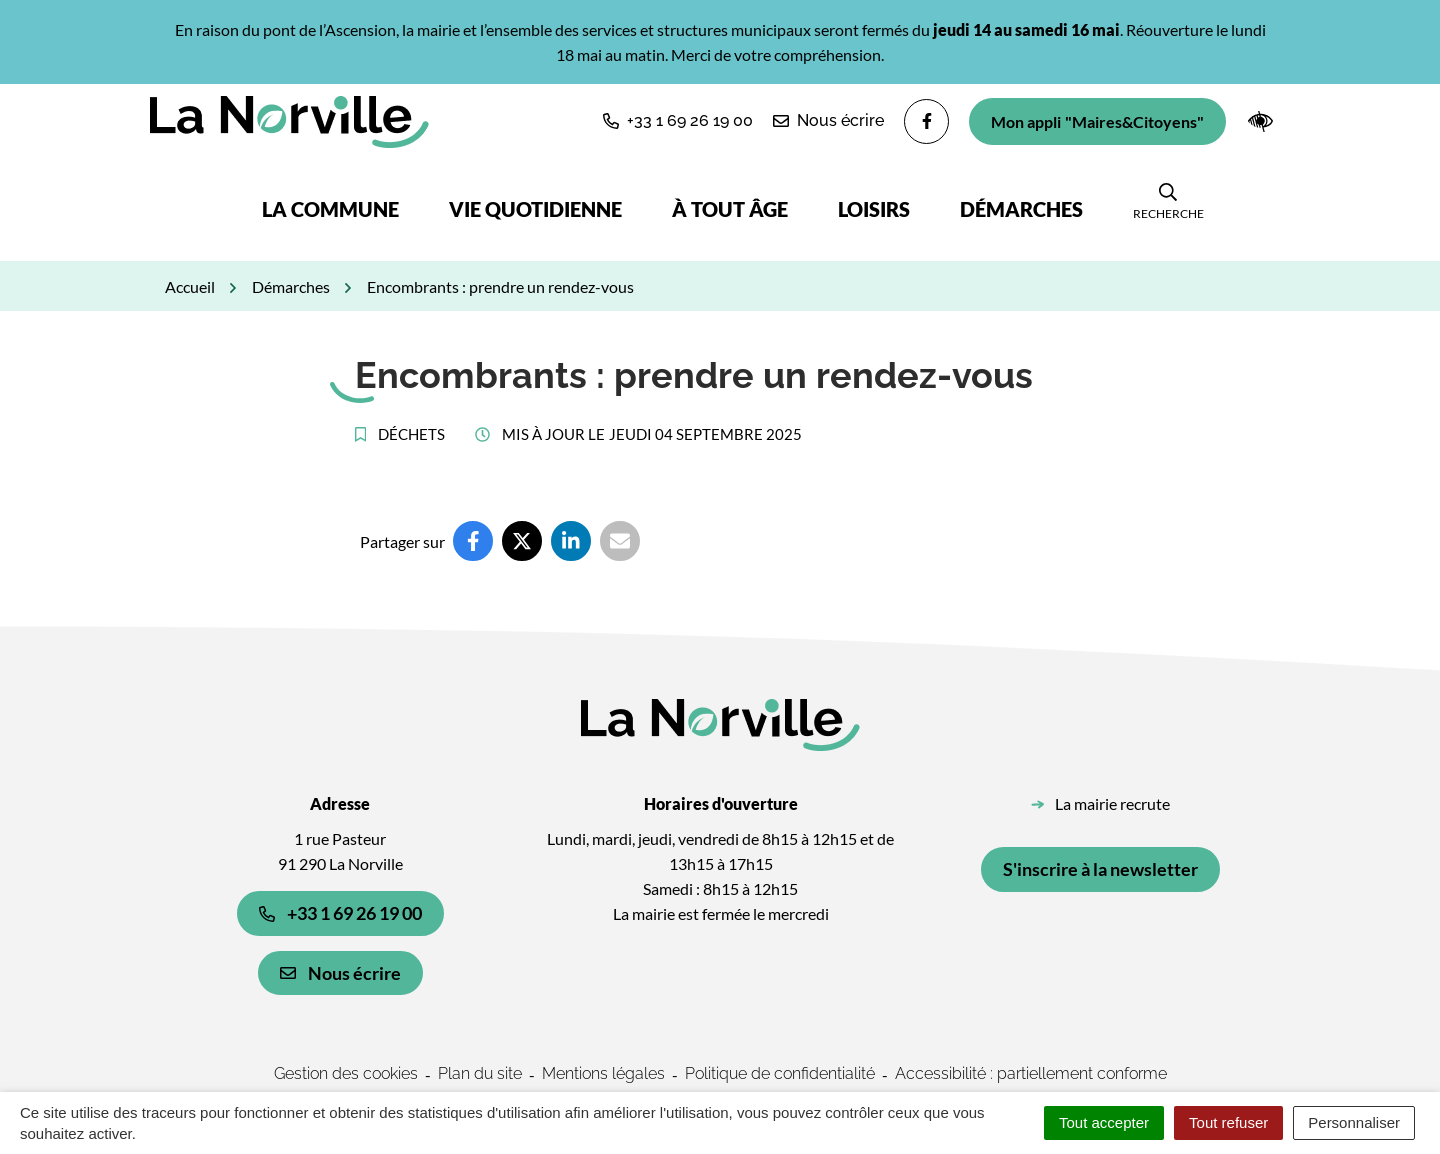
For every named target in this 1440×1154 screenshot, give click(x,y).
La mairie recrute (1112, 803)
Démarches (1021, 209)
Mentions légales (603, 1073)
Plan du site (480, 1073)
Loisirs (874, 209)
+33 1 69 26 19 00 (340, 913)
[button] (678, 121)
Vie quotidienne (535, 209)
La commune (330, 209)
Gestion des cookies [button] (346, 1073)
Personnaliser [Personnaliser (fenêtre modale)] (1354, 1122)
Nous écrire (340, 973)
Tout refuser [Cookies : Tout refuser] (1228, 1122)
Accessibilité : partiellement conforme (1031, 1073)
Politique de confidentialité (780, 1073)
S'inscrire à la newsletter (1100, 869)
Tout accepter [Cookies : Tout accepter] (1104, 1122)
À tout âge (730, 209)
